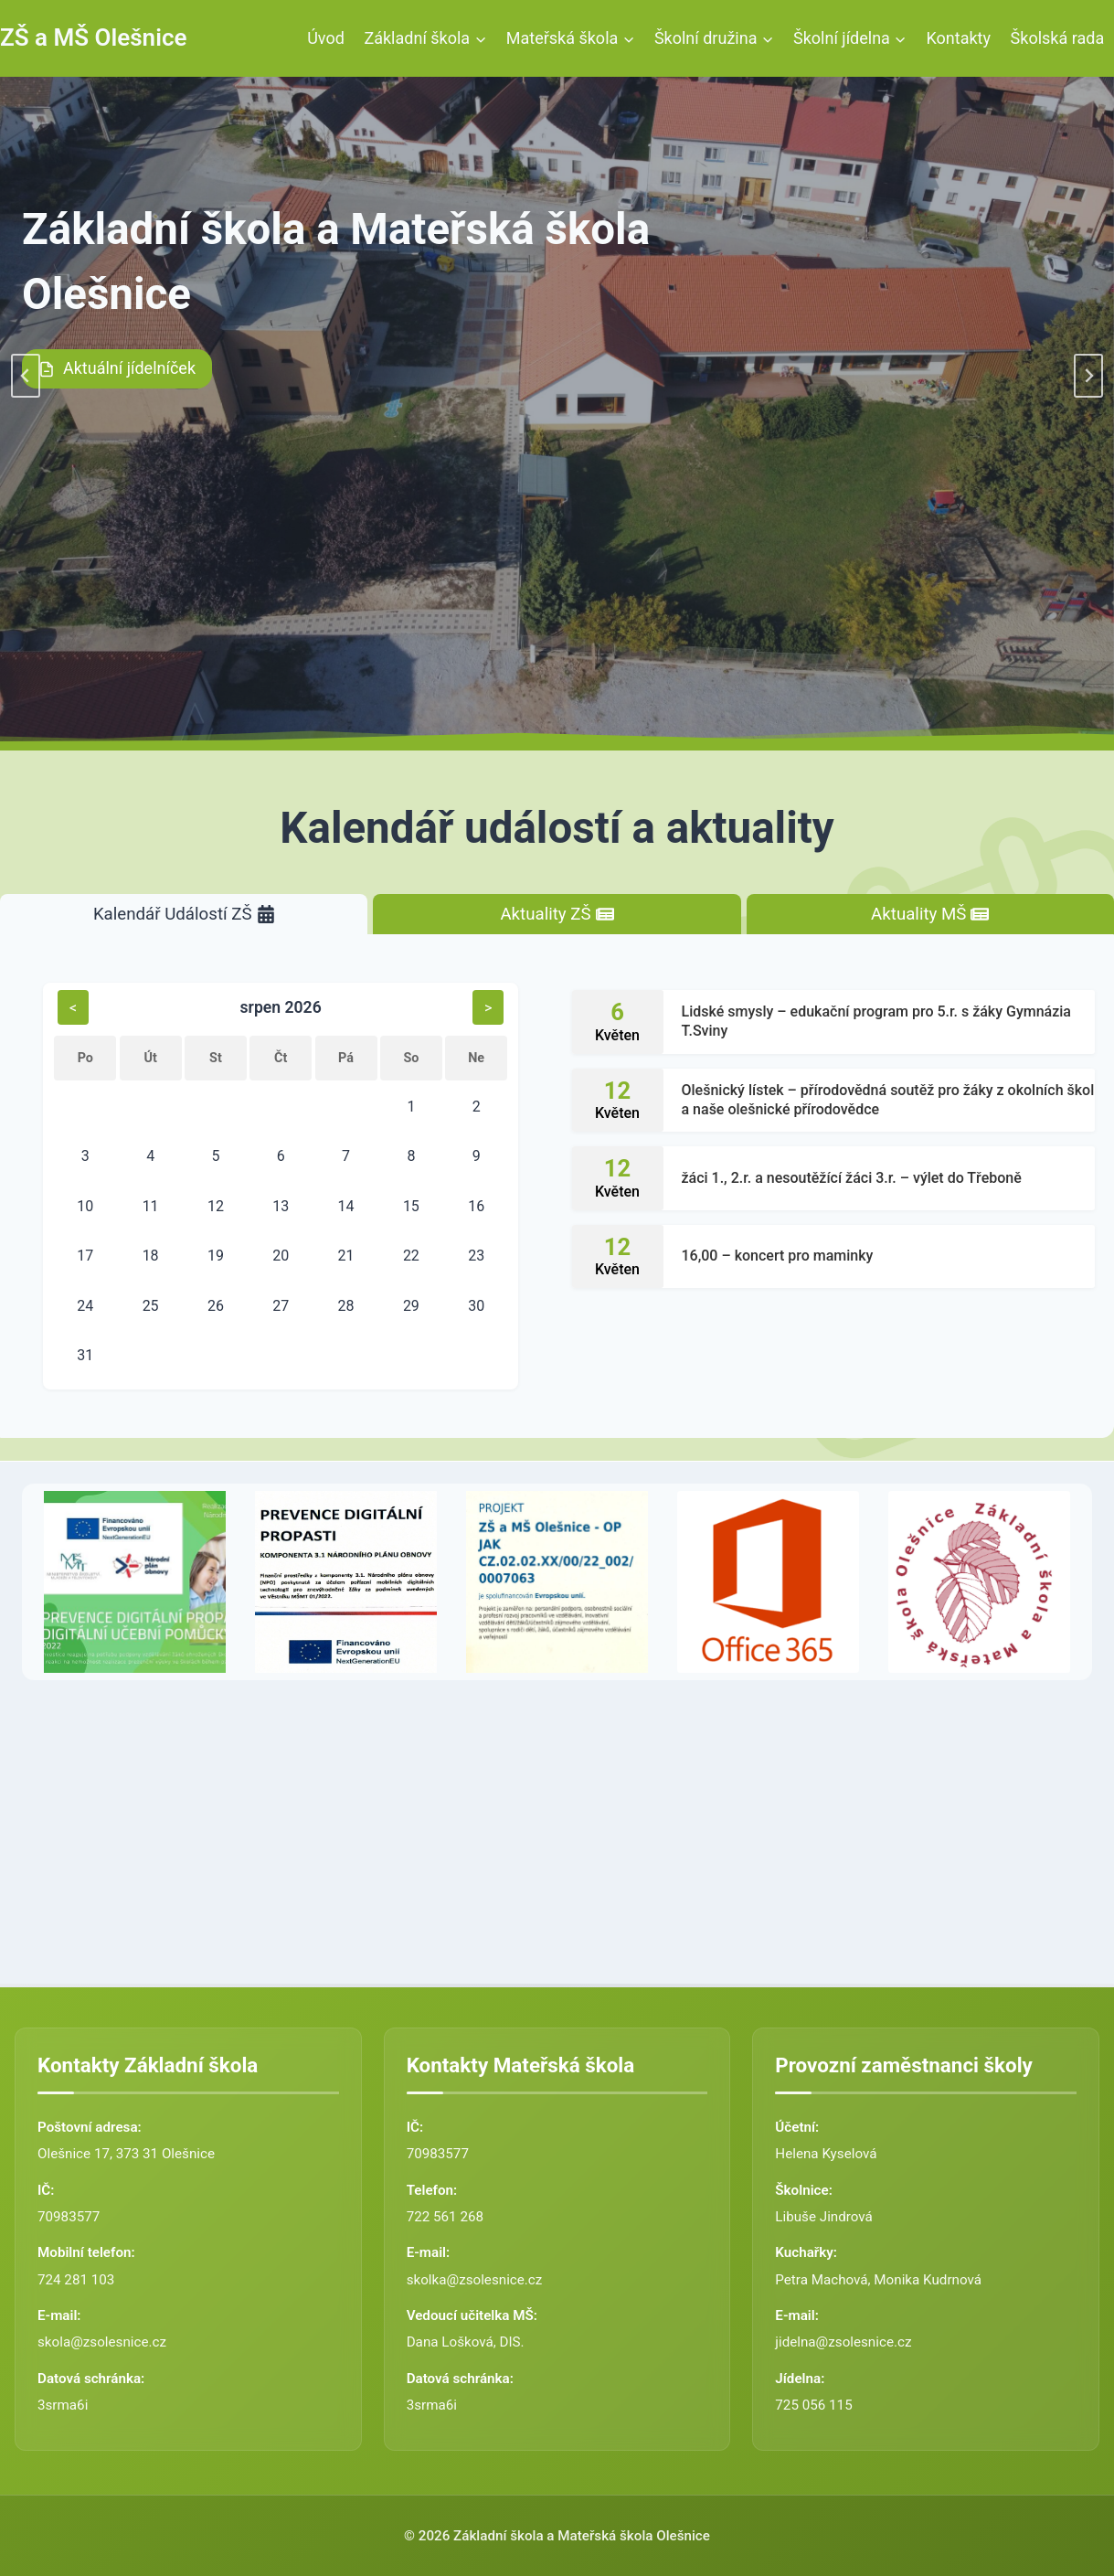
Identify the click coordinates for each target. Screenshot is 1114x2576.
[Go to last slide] (25, 376)
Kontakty (959, 38)
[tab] (183, 914)
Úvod (326, 38)
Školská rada (1058, 38)
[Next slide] (1088, 376)
